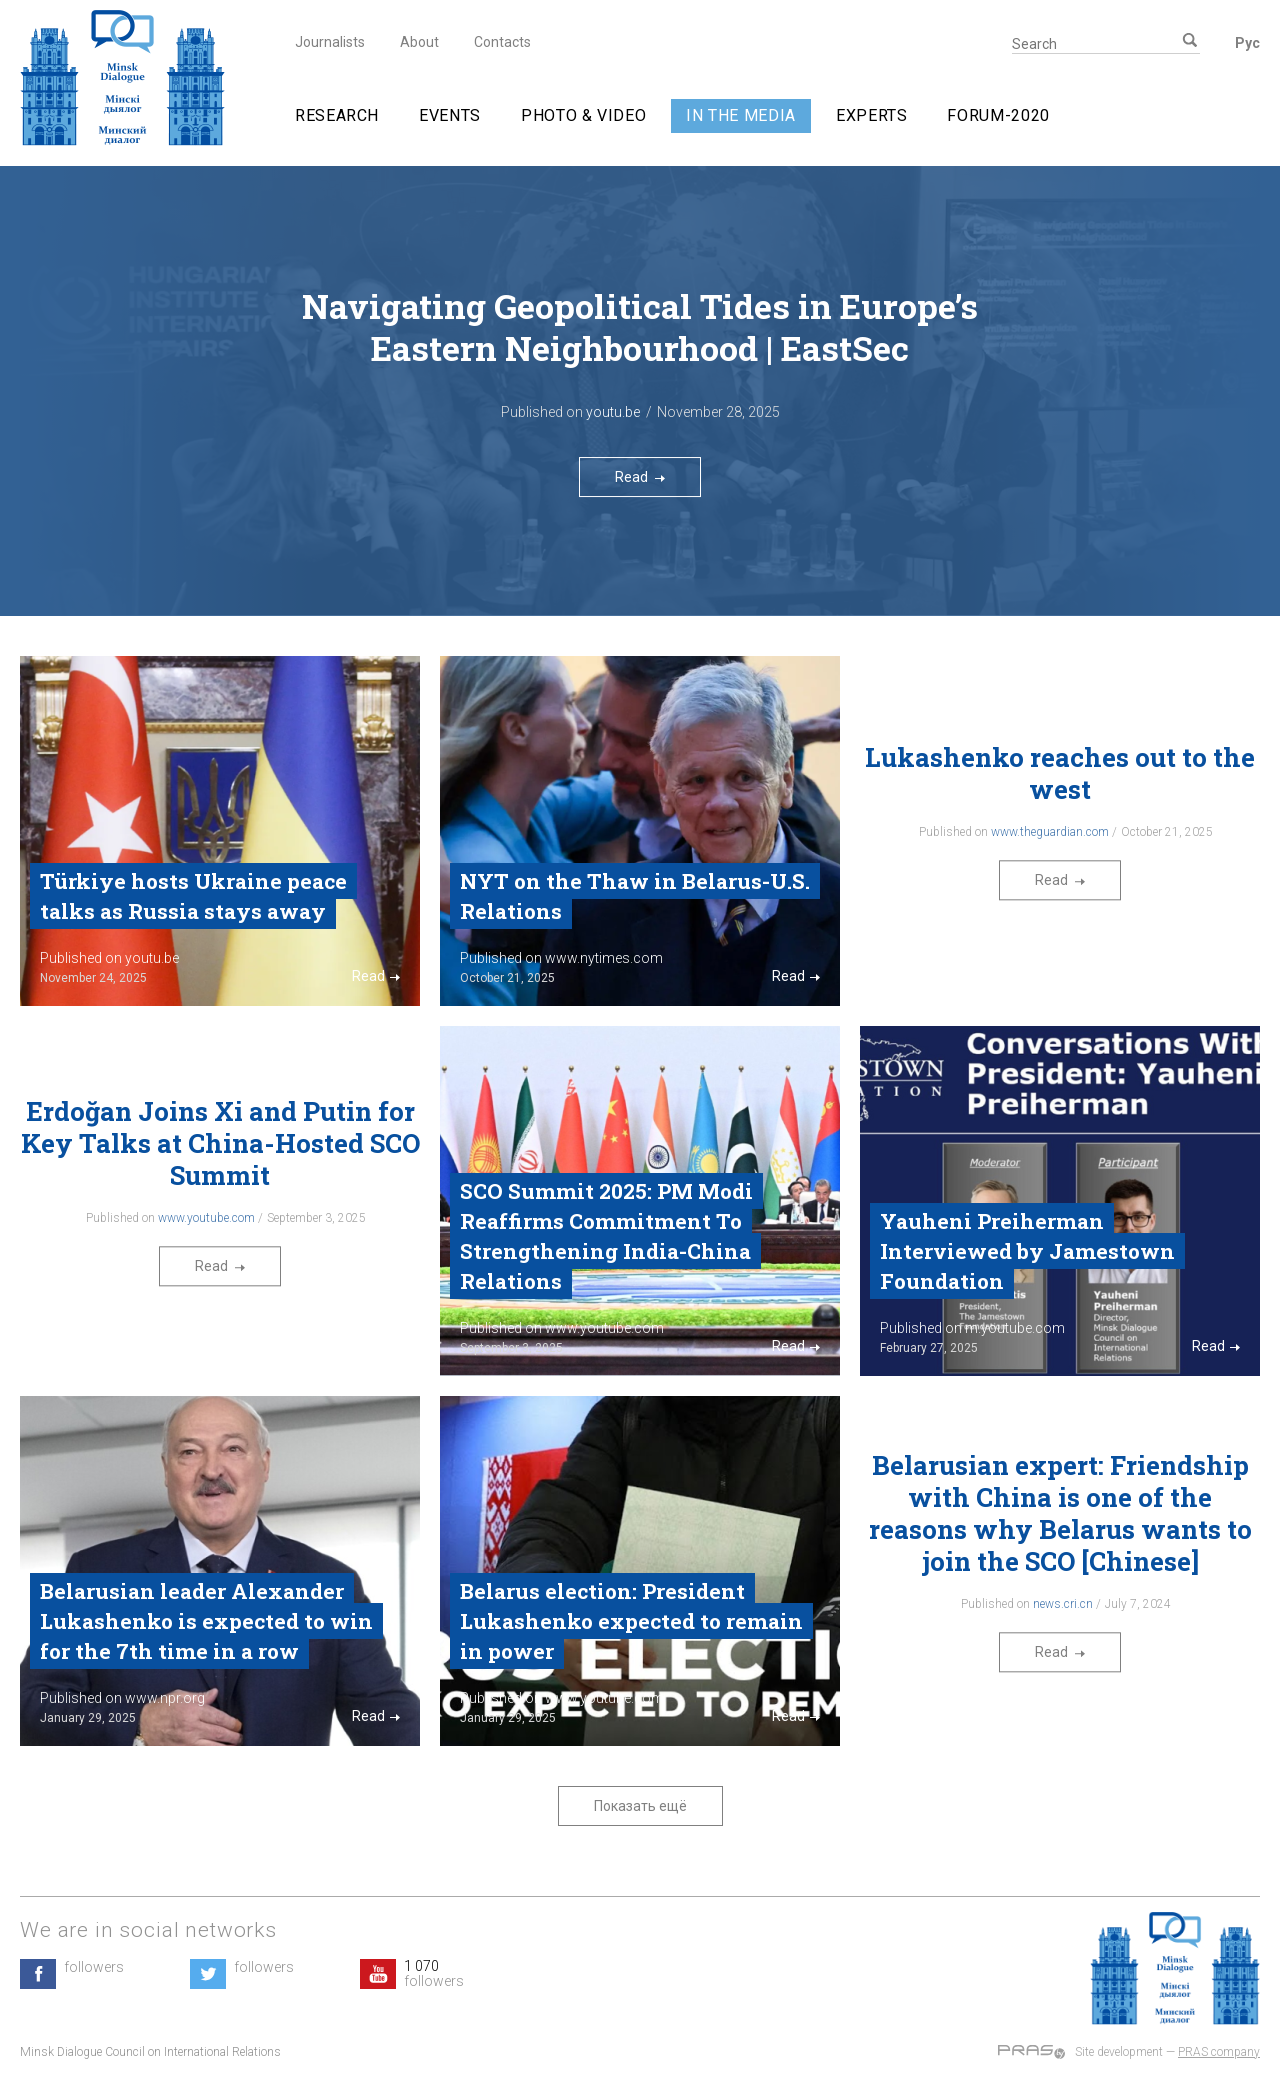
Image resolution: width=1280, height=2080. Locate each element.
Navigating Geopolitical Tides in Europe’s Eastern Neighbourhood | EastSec (640, 326)
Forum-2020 (998, 115)
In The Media (741, 115)
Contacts (502, 42)
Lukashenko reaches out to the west (1060, 773)
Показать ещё (640, 1806)
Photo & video (583, 115)
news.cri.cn (1063, 1604)
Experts (871, 115)
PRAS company (1219, 2052)
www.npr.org (165, 1698)
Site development (1119, 2052)
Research (337, 115)
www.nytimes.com (604, 958)
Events (450, 115)
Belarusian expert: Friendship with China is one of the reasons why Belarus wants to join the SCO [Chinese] (1060, 1513)
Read (640, 477)
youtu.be (613, 412)
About (419, 42)
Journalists (330, 42)
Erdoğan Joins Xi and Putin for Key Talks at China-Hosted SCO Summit (220, 1143)
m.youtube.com (1015, 1328)
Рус (1247, 43)
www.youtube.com (206, 1218)
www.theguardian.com (1050, 832)
